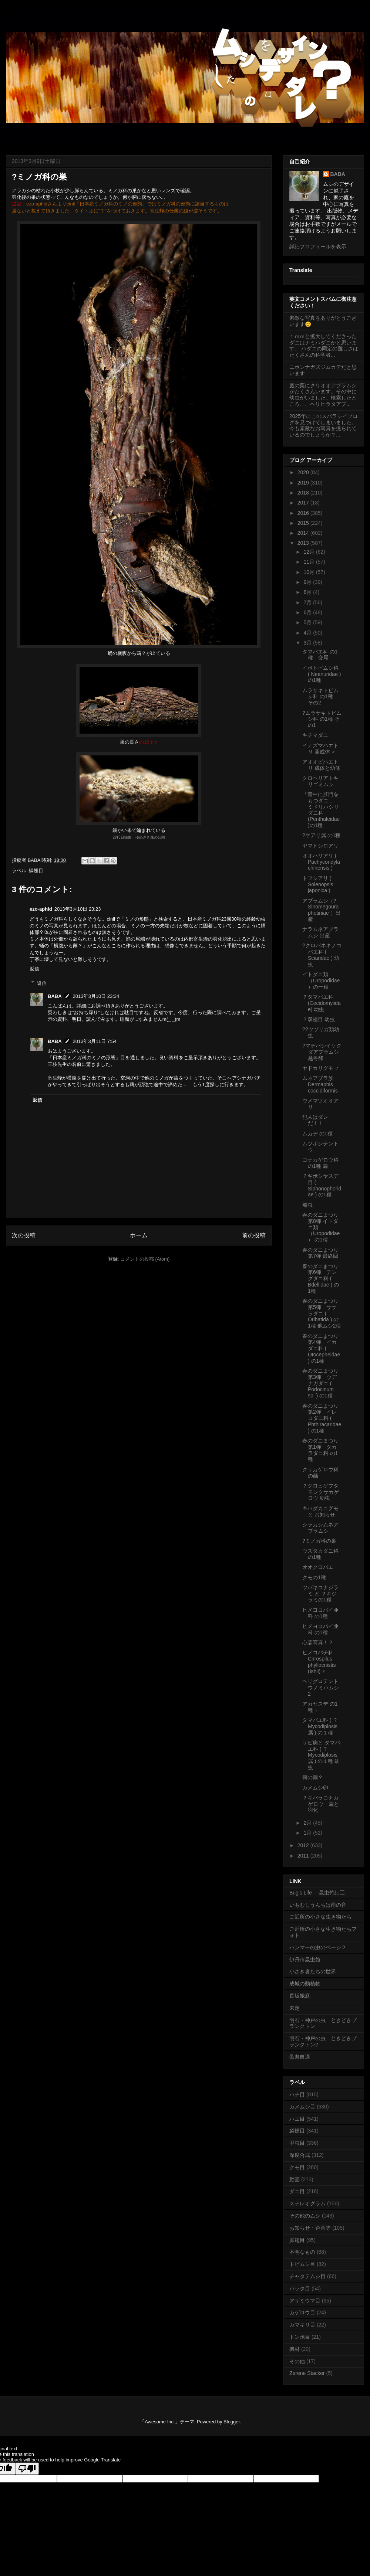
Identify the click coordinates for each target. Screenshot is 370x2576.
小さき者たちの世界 (312, 1971)
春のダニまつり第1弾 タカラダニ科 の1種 (320, 1450)
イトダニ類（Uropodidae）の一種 (321, 980)
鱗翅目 (36, 870)
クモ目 (297, 2167)
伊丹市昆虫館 (304, 1959)
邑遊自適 (299, 2057)
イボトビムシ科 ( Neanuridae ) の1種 (321, 674)
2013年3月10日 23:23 (77, 909)
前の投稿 (254, 1235)
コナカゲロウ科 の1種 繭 (320, 1163)
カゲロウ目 (302, 2312)
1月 (308, 1833)
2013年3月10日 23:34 (96, 996)
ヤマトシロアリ (320, 846)
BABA (55, 996)
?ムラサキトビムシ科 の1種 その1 (322, 719)
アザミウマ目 (304, 2301)
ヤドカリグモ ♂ (320, 1068)
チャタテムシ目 (307, 2276)
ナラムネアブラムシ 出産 (320, 932)
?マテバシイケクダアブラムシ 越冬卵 (322, 1052)
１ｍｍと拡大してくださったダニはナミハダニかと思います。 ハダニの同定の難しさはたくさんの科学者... (323, 345)
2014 (303, 533)
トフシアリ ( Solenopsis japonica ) (317, 884)
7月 (308, 602)
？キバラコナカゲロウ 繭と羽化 (320, 1804)
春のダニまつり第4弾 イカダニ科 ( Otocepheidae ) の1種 (321, 1348)
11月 (309, 562)
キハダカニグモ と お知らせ (320, 1511)
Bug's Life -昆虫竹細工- (317, 1893)
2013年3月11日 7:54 (95, 1041)
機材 (294, 2349)
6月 (308, 612)
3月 (308, 643)
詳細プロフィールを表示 (317, 246)
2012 (303, 1845)
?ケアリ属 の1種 (321, 835)
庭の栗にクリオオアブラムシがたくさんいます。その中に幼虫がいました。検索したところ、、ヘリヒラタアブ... (323, 395)
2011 (303, 1856)
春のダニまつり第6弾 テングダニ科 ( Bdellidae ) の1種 (320, 1278)
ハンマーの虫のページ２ (317, 1947)
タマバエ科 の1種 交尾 (320, 655)
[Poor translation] (27, 2469)
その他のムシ (304, 2216)
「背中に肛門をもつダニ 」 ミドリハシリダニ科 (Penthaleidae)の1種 (321, 809)
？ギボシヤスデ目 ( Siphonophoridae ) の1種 (321, 1185)
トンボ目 (299, 2337)
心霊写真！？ (317, 1642)
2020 (303, 472)
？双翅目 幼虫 (318, 1019)
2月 (308, 1823)
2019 (303, 483)
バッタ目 (299, 2288)
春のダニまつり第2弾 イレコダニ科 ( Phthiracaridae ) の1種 (321, 1418)
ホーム (139, 1235)
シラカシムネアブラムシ (320, 1528)
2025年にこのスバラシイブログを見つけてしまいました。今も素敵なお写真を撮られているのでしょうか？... (323, 425)
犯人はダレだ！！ (315, 1120)
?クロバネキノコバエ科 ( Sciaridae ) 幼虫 (322, 954)
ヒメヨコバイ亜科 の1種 (320, 1613)
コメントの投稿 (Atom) (145, 1259)
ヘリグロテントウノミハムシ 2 (320, 1687)
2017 (303, 503)
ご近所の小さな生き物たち (320, 1917)
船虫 (307, 1205)
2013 (303, 543)
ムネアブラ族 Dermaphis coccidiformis (320, 1084)
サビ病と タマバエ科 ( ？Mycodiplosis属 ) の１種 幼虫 (321, 1755)
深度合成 (299, 2155)
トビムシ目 (302, 2264)
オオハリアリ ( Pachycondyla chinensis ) (321, 862)
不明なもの (302, 2252)
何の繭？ (312, 1777)
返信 (34, 969)
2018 (303, 493)
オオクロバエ (317, 1567)
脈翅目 (297, 2240)
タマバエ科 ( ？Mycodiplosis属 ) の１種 (320, 1726)
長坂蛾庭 (299, 1996)
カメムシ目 (302, 2107)
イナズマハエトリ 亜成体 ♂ (320, 748)
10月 (309, 572)
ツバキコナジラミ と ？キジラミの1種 (320, 1593)
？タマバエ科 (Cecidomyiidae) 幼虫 (321, 1003)
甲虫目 (297, 2143)
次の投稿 (24, 1235)
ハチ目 (297, 2094)
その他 (297, 2361)
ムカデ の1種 (317, 1133)
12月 (309, 552)
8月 (308, 592)
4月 (308, 633)
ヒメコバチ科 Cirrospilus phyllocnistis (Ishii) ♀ (319, 1661)
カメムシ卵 (315, 1788)
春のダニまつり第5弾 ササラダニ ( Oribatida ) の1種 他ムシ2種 (321, 1313)
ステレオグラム (307, 2203)
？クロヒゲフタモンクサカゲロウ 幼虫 (320, 1492)
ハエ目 (297, 2119)
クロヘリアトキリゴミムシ (320, 781)
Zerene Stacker (307, 2373)
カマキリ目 (302, 2325)
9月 (308, 582)
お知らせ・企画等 (310, 2228)
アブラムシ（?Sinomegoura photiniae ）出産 (321, 910)
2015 (303, 523)
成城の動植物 (304, 1984)
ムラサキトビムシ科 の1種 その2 (320, 696)
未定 (294, 2008)
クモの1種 (314, 1577)
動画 (294, 2179)
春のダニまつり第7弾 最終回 (320, 1253)
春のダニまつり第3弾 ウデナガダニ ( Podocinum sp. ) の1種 (320, 1383)
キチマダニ (315, 735)
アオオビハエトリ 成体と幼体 (321, 765)
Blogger (231, 2421)
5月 (308, 622)
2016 (303, 513)
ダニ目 (297, 2191)
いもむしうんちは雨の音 (317, 1905)
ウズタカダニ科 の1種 (320, 1554)
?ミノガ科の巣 (319, 1541)
